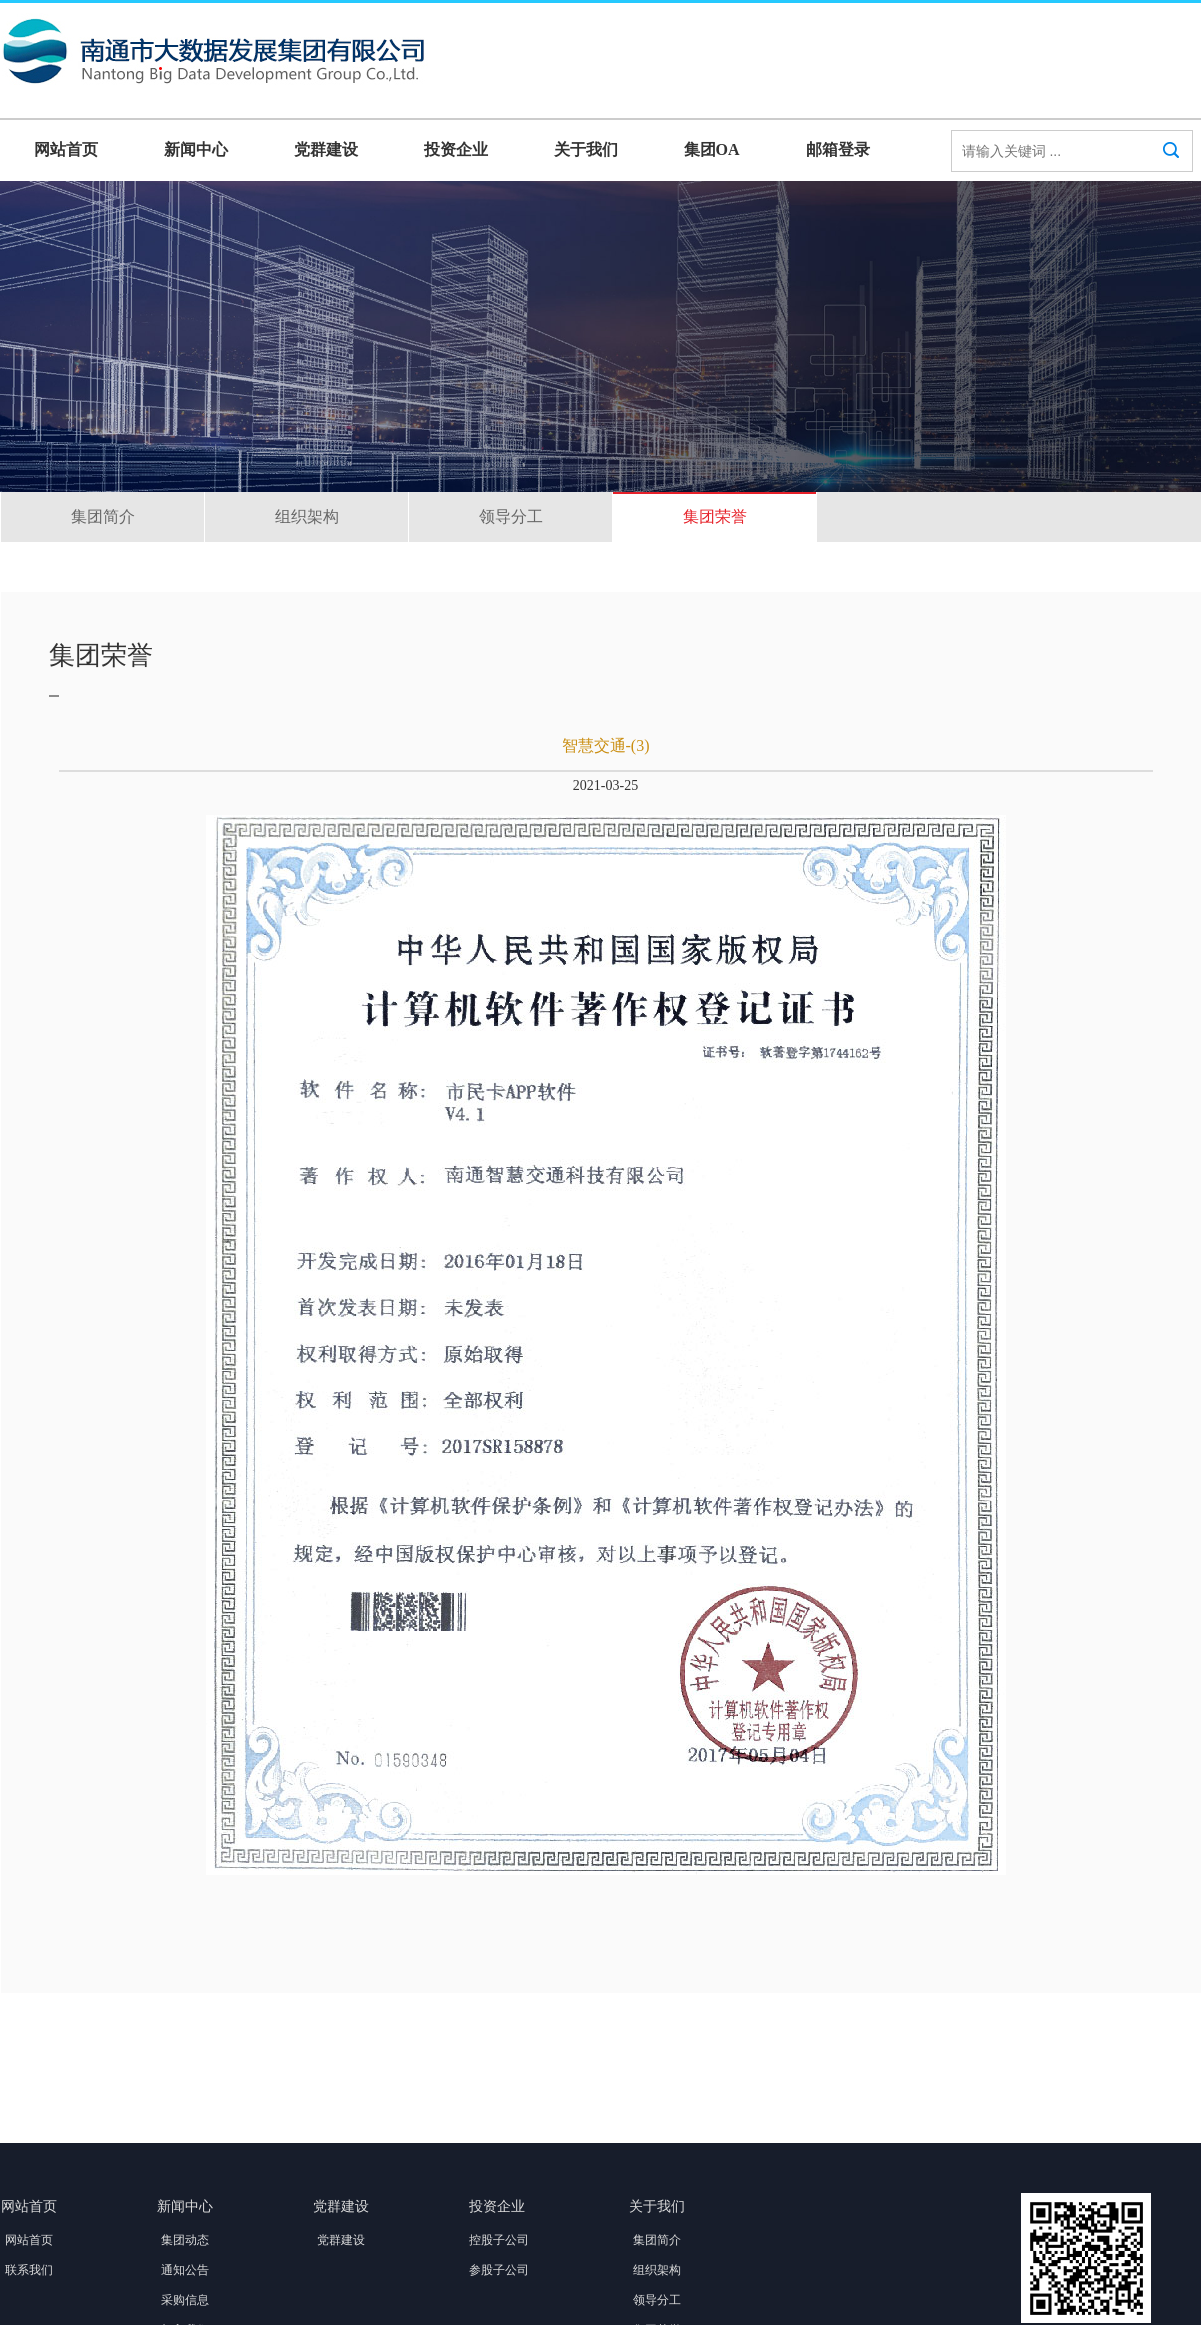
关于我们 (586, 149)
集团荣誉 (715, 516)
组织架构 (307, 516)
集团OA (712, 149)
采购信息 (185, 2300)
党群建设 (326, 149)
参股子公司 (499, 2270)
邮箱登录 (838, 149)
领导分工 (511, 516)
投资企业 (456, 149)
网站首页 (66, 149)
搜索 (1171, 169)
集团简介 (103, 516)
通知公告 (185, 2270)
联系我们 (29, 2270)
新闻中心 (196, 149)
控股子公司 (499, 2240)
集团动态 (185, 2240)
